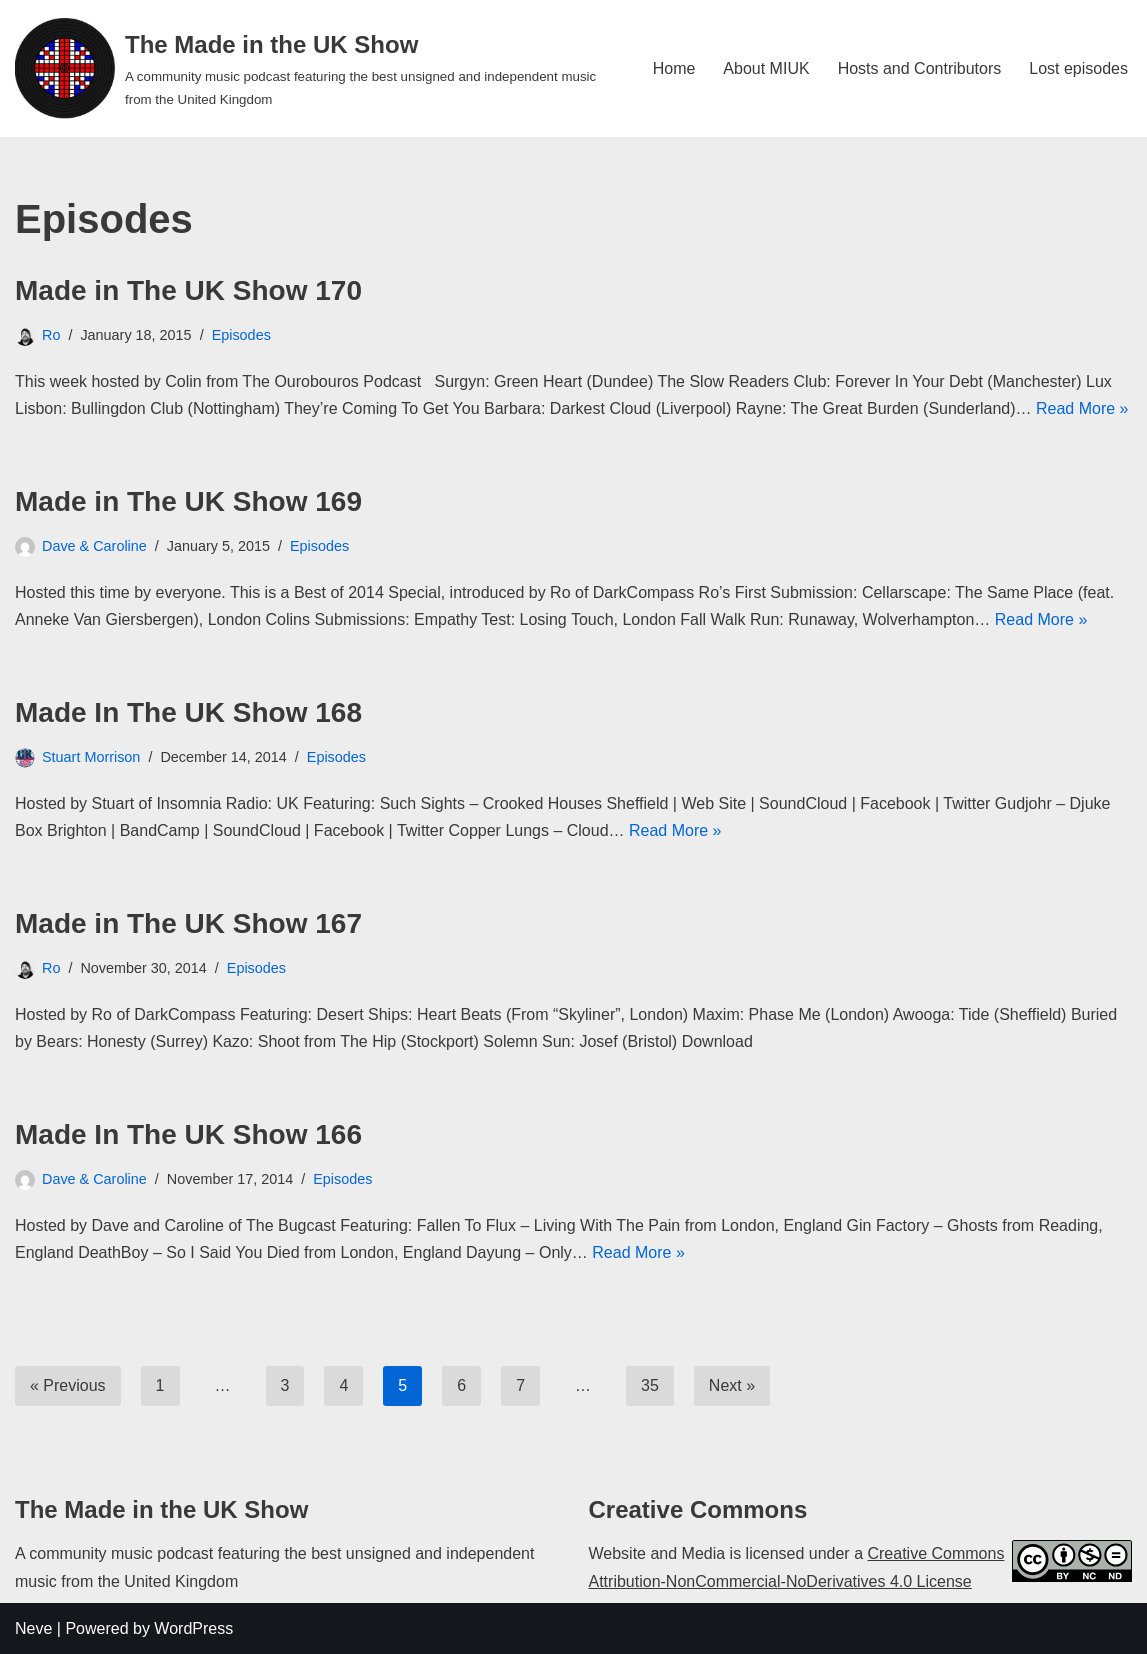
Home (674, 68)
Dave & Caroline (94, 546)
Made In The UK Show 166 (188, 1134)
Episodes (241, 335)
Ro (51, 335)
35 (650, 1385)
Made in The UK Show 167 (188, 923)
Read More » (1082, 408)
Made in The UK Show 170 (188, 290)
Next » (732, 1385)
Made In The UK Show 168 (188, 712)
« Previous (68, 1385)
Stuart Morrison (91, 757)
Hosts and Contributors (920, 68)
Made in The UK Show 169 (188, 501)
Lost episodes (1078, 68)
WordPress (193, 1628)
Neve (33, 1628)
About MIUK (766, 68)
